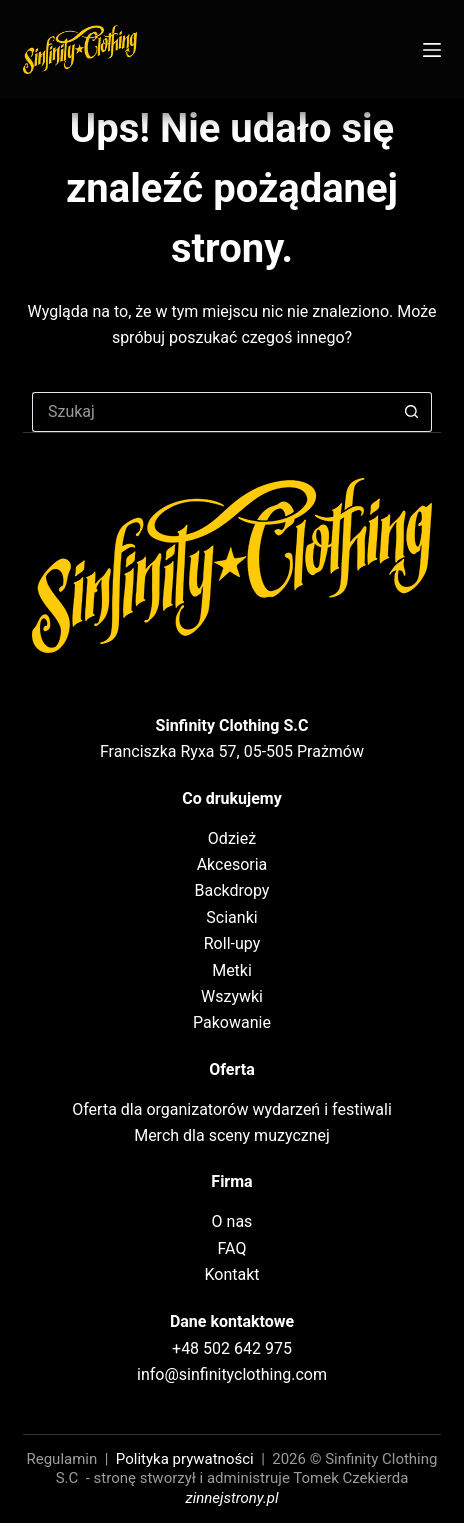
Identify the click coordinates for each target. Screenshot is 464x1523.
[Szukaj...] (212, 412)
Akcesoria (232, 864)
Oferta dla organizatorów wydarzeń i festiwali (232, 1109)
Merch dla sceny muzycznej (232, 1135)
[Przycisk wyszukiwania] (412, 412)
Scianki (231, 917)
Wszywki (232, 996)
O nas (232, 1221)
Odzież (232, 838)
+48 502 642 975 (232, 1348)
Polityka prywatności (185, 1459)
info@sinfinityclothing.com (232, 1374)
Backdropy (232, 890)
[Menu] (432, 50)
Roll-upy (232, 943)
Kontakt (231, 1274)
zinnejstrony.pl (231, 1498)
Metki (232, 970)
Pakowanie (232, 1022)
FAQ (232, 1248)
